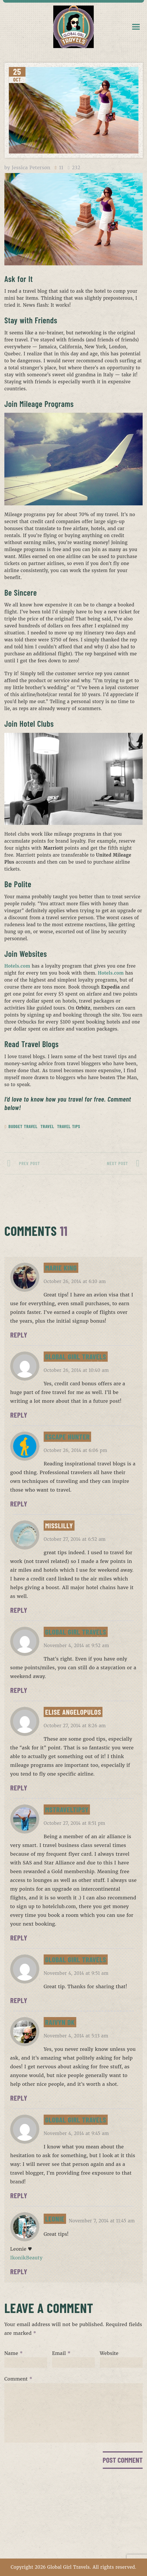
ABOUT (73, 2506)
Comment (18, 2379)
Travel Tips (68, 1126)
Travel (47, 1126)
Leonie (55, 2218)
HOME (73, 2494)
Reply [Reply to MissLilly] (18, 1609)
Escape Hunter (67, 1436)
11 (61, 167)
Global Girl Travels (75, 1356)
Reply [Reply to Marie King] (18, 1334)
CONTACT (73, 2528)
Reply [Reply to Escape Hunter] (18, 1503)
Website (109, 2353)
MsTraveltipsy (66, 1809)
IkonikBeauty (26, 2258)
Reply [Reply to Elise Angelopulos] (18, 1787)
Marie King (61, 1267)
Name (13, 2353)
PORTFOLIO (74, 2517)
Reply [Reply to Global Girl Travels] (18, 1414)
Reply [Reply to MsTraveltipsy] (18, 1937)
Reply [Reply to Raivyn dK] (18, 2097)
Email (61, 2353)
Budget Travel (23, 1126)
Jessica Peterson (31, 167)
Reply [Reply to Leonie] (18, 2271)
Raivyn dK (60, 2022)
